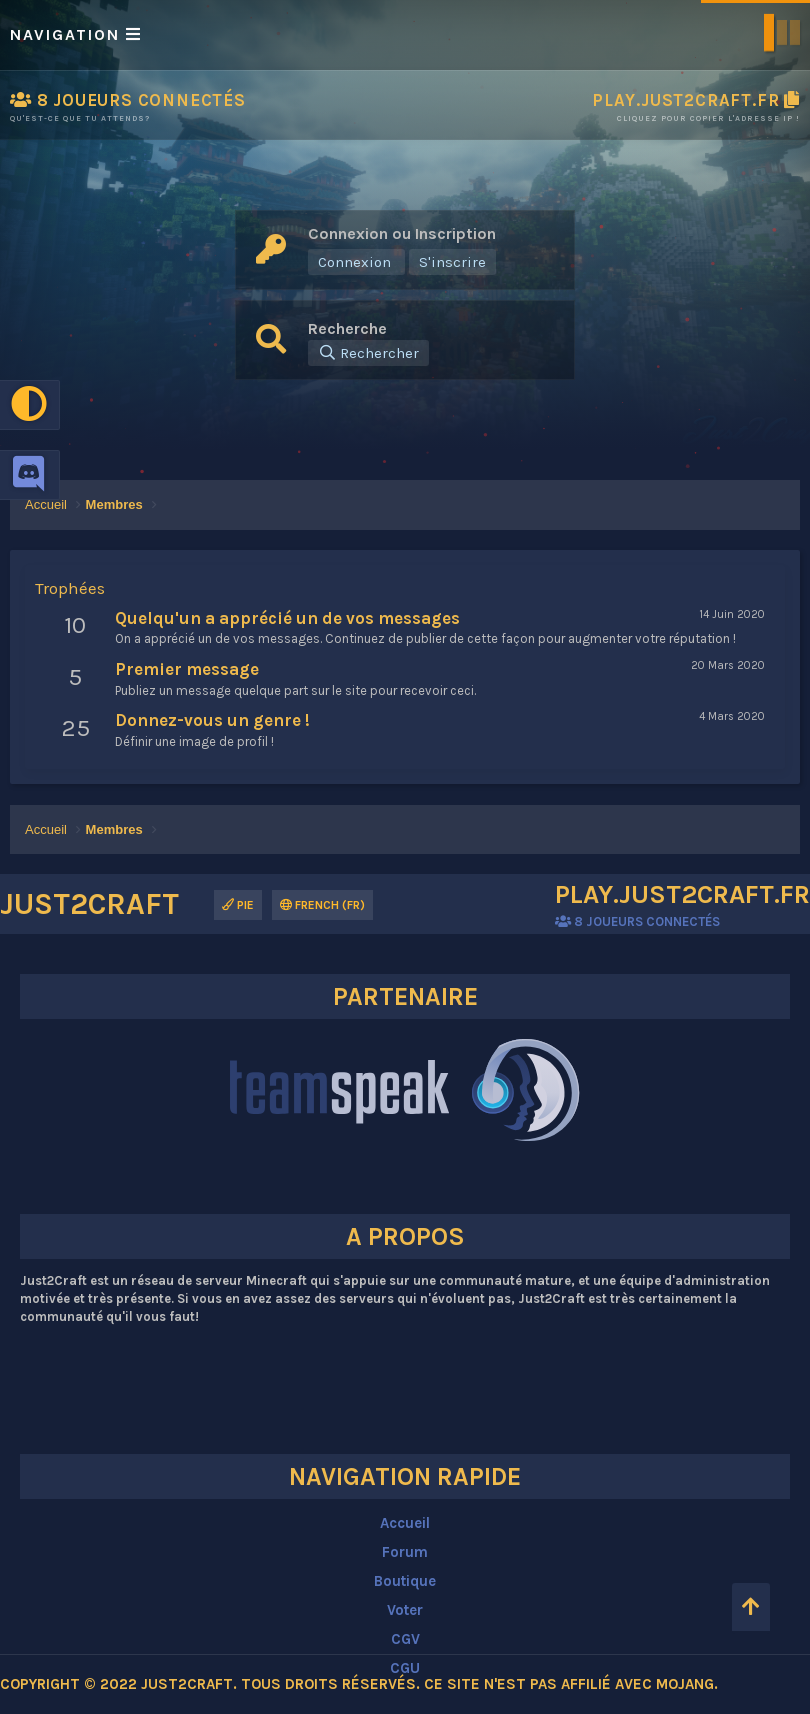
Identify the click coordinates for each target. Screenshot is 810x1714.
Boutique (405, 1581)
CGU (405, 1668)
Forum (405, 1552)
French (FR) (322, 905)
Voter (405, 1610)
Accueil (405, 1523)
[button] (405, 35)
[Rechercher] (368, 353)
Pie (238, 905)
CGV (405, 1639)
